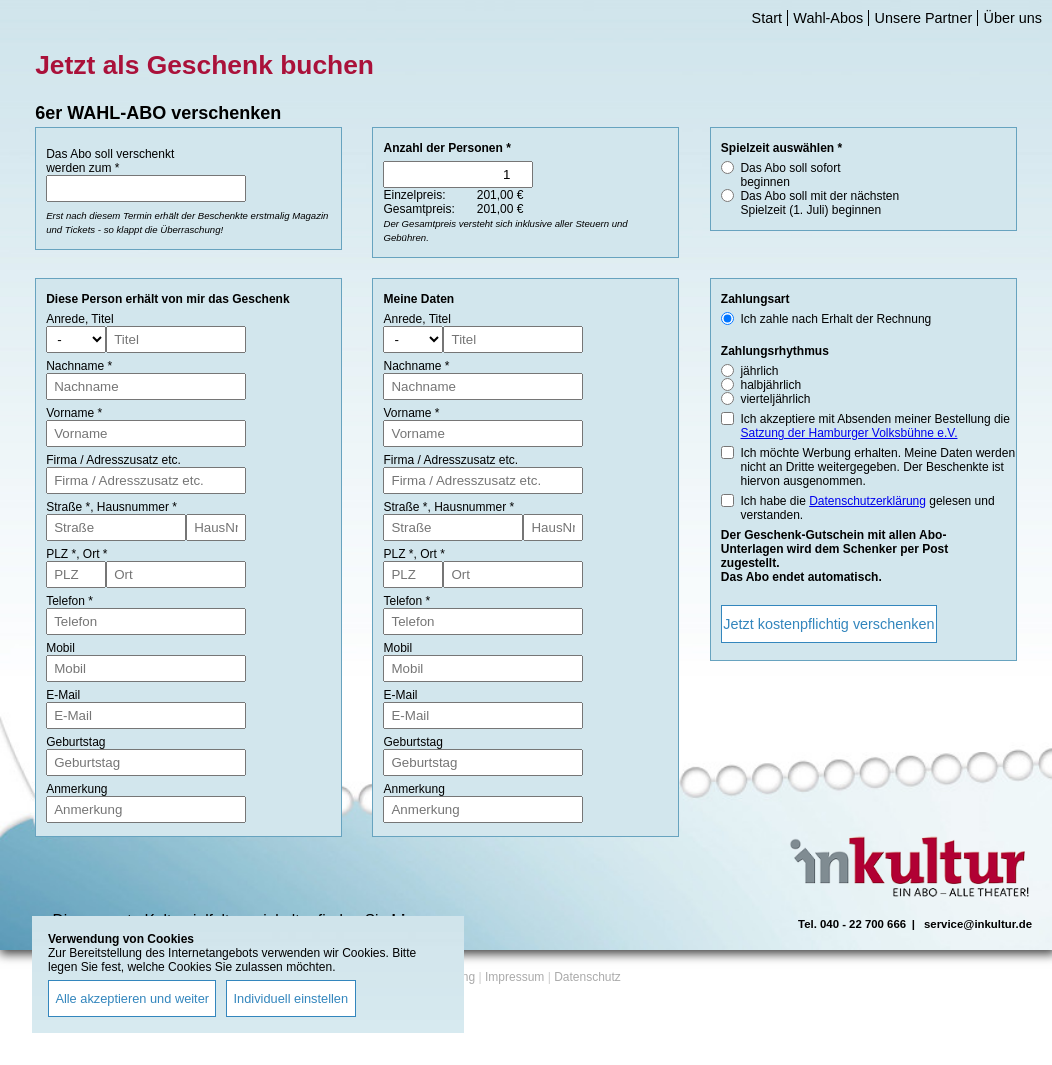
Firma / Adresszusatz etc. (113, 460)
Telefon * (69, 601)
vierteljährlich (775, 399)
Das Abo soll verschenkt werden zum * (110, 161)
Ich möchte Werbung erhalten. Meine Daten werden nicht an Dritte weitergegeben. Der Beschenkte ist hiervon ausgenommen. (877, 467)
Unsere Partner (924, 18)
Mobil (60, 648)
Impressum (514, 977)
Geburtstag (75, 742)
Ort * (95, 554)
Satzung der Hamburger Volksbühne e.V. (848, 433)
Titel (102, 319)
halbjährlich (770, 385)
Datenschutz (587, 977)
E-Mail (63, 695)
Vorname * (74, 413)
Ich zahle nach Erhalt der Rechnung (835, 319)
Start (767, 18)
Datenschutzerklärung (867, 501)
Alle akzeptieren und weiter (132, 998)
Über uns (1013, 18)
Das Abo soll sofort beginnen (790, 175)
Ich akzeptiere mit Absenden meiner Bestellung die (875, 426)
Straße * (68, 507)
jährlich (759, 371)
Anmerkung (76, 789)
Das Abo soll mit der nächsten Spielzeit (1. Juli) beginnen (819, 203)
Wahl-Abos (828, 18)
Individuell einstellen (291, 998)
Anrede (65, 319)
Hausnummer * (137, 507)
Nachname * (79, 366)
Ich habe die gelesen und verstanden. (867, 508)
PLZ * (61, 554)
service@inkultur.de (978, 924)
